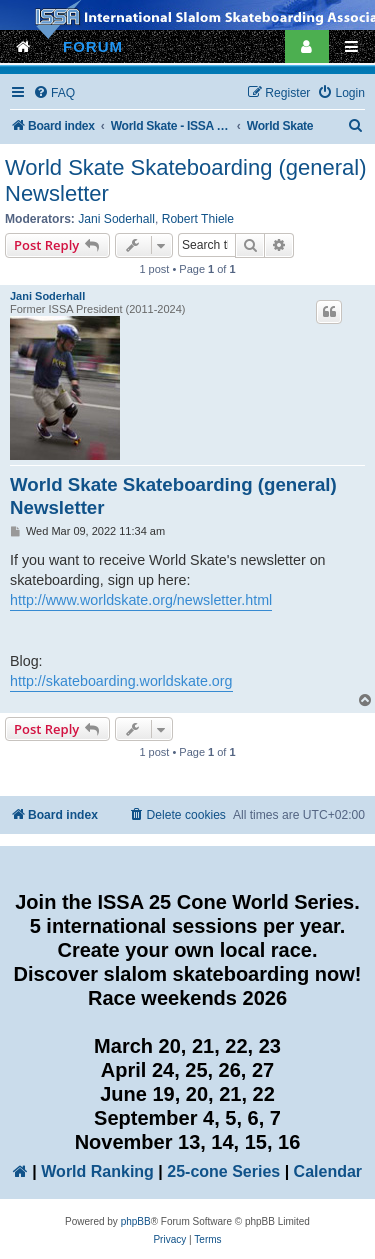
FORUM (93, 46)
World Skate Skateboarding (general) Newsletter (186, 180)
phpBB (136, 1221)
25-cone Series (223, 1171)
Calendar (328, 1171)
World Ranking (97, 1171)
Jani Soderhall (116, 219)
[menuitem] (54, 93)
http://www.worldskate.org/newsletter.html (141, 600)
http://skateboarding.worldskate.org (121, 681)
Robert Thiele (198, 219)
